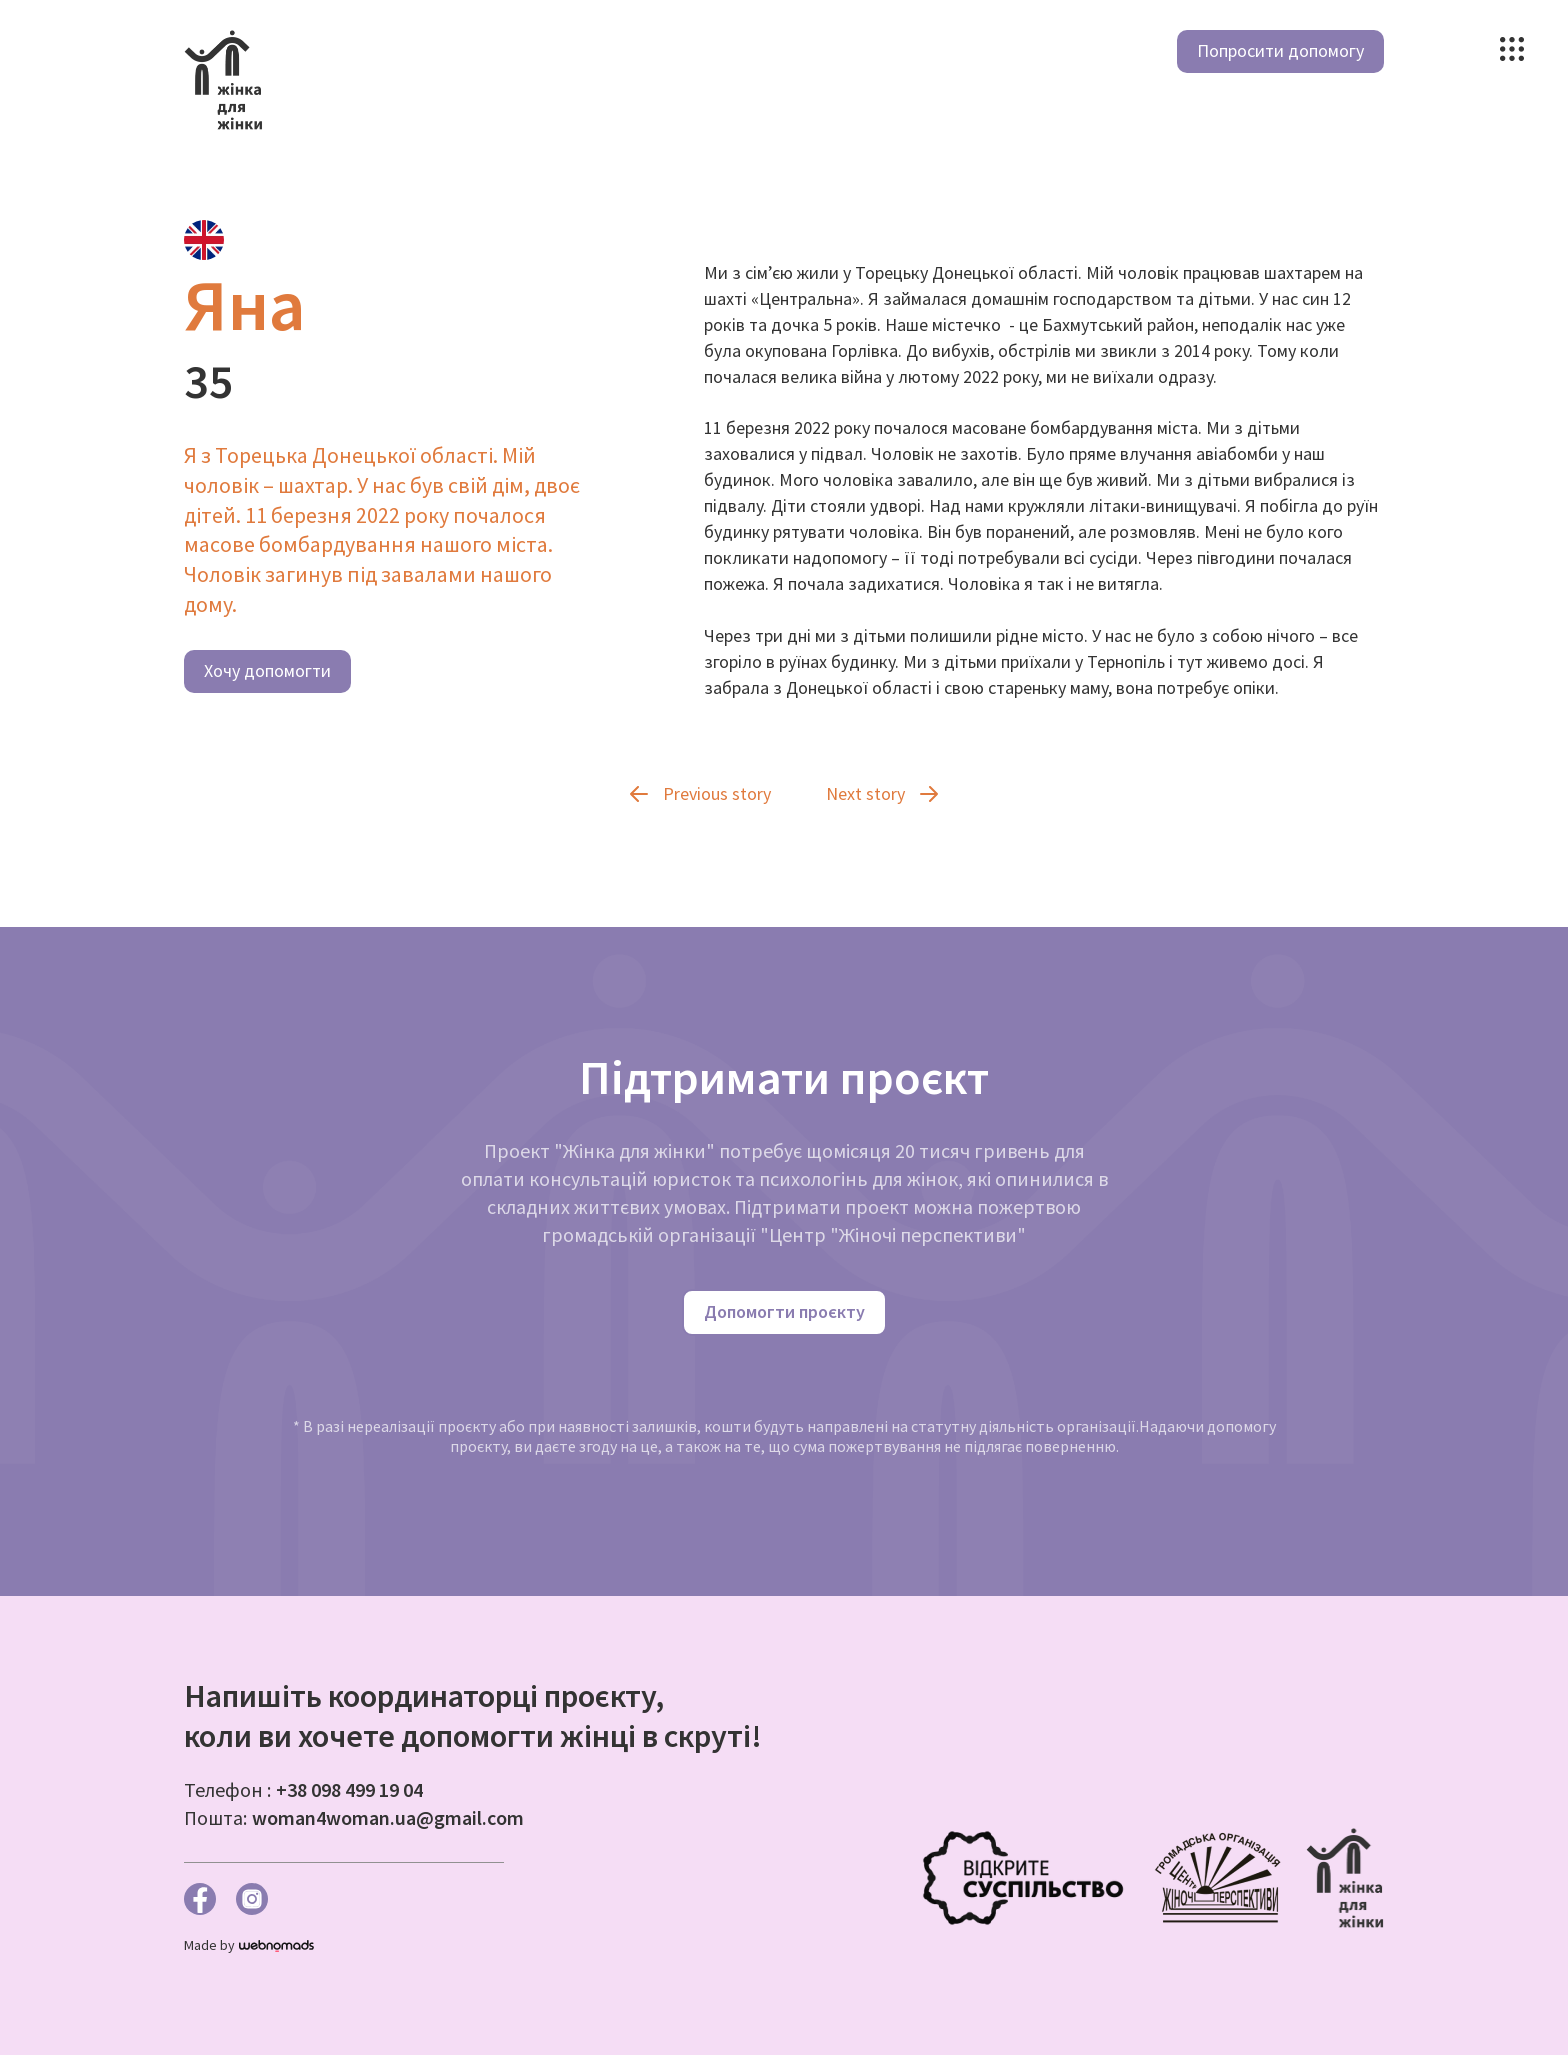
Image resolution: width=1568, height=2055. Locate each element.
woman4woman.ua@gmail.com (388, 1817)
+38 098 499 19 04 (349, 1789)
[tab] (204, 240)
